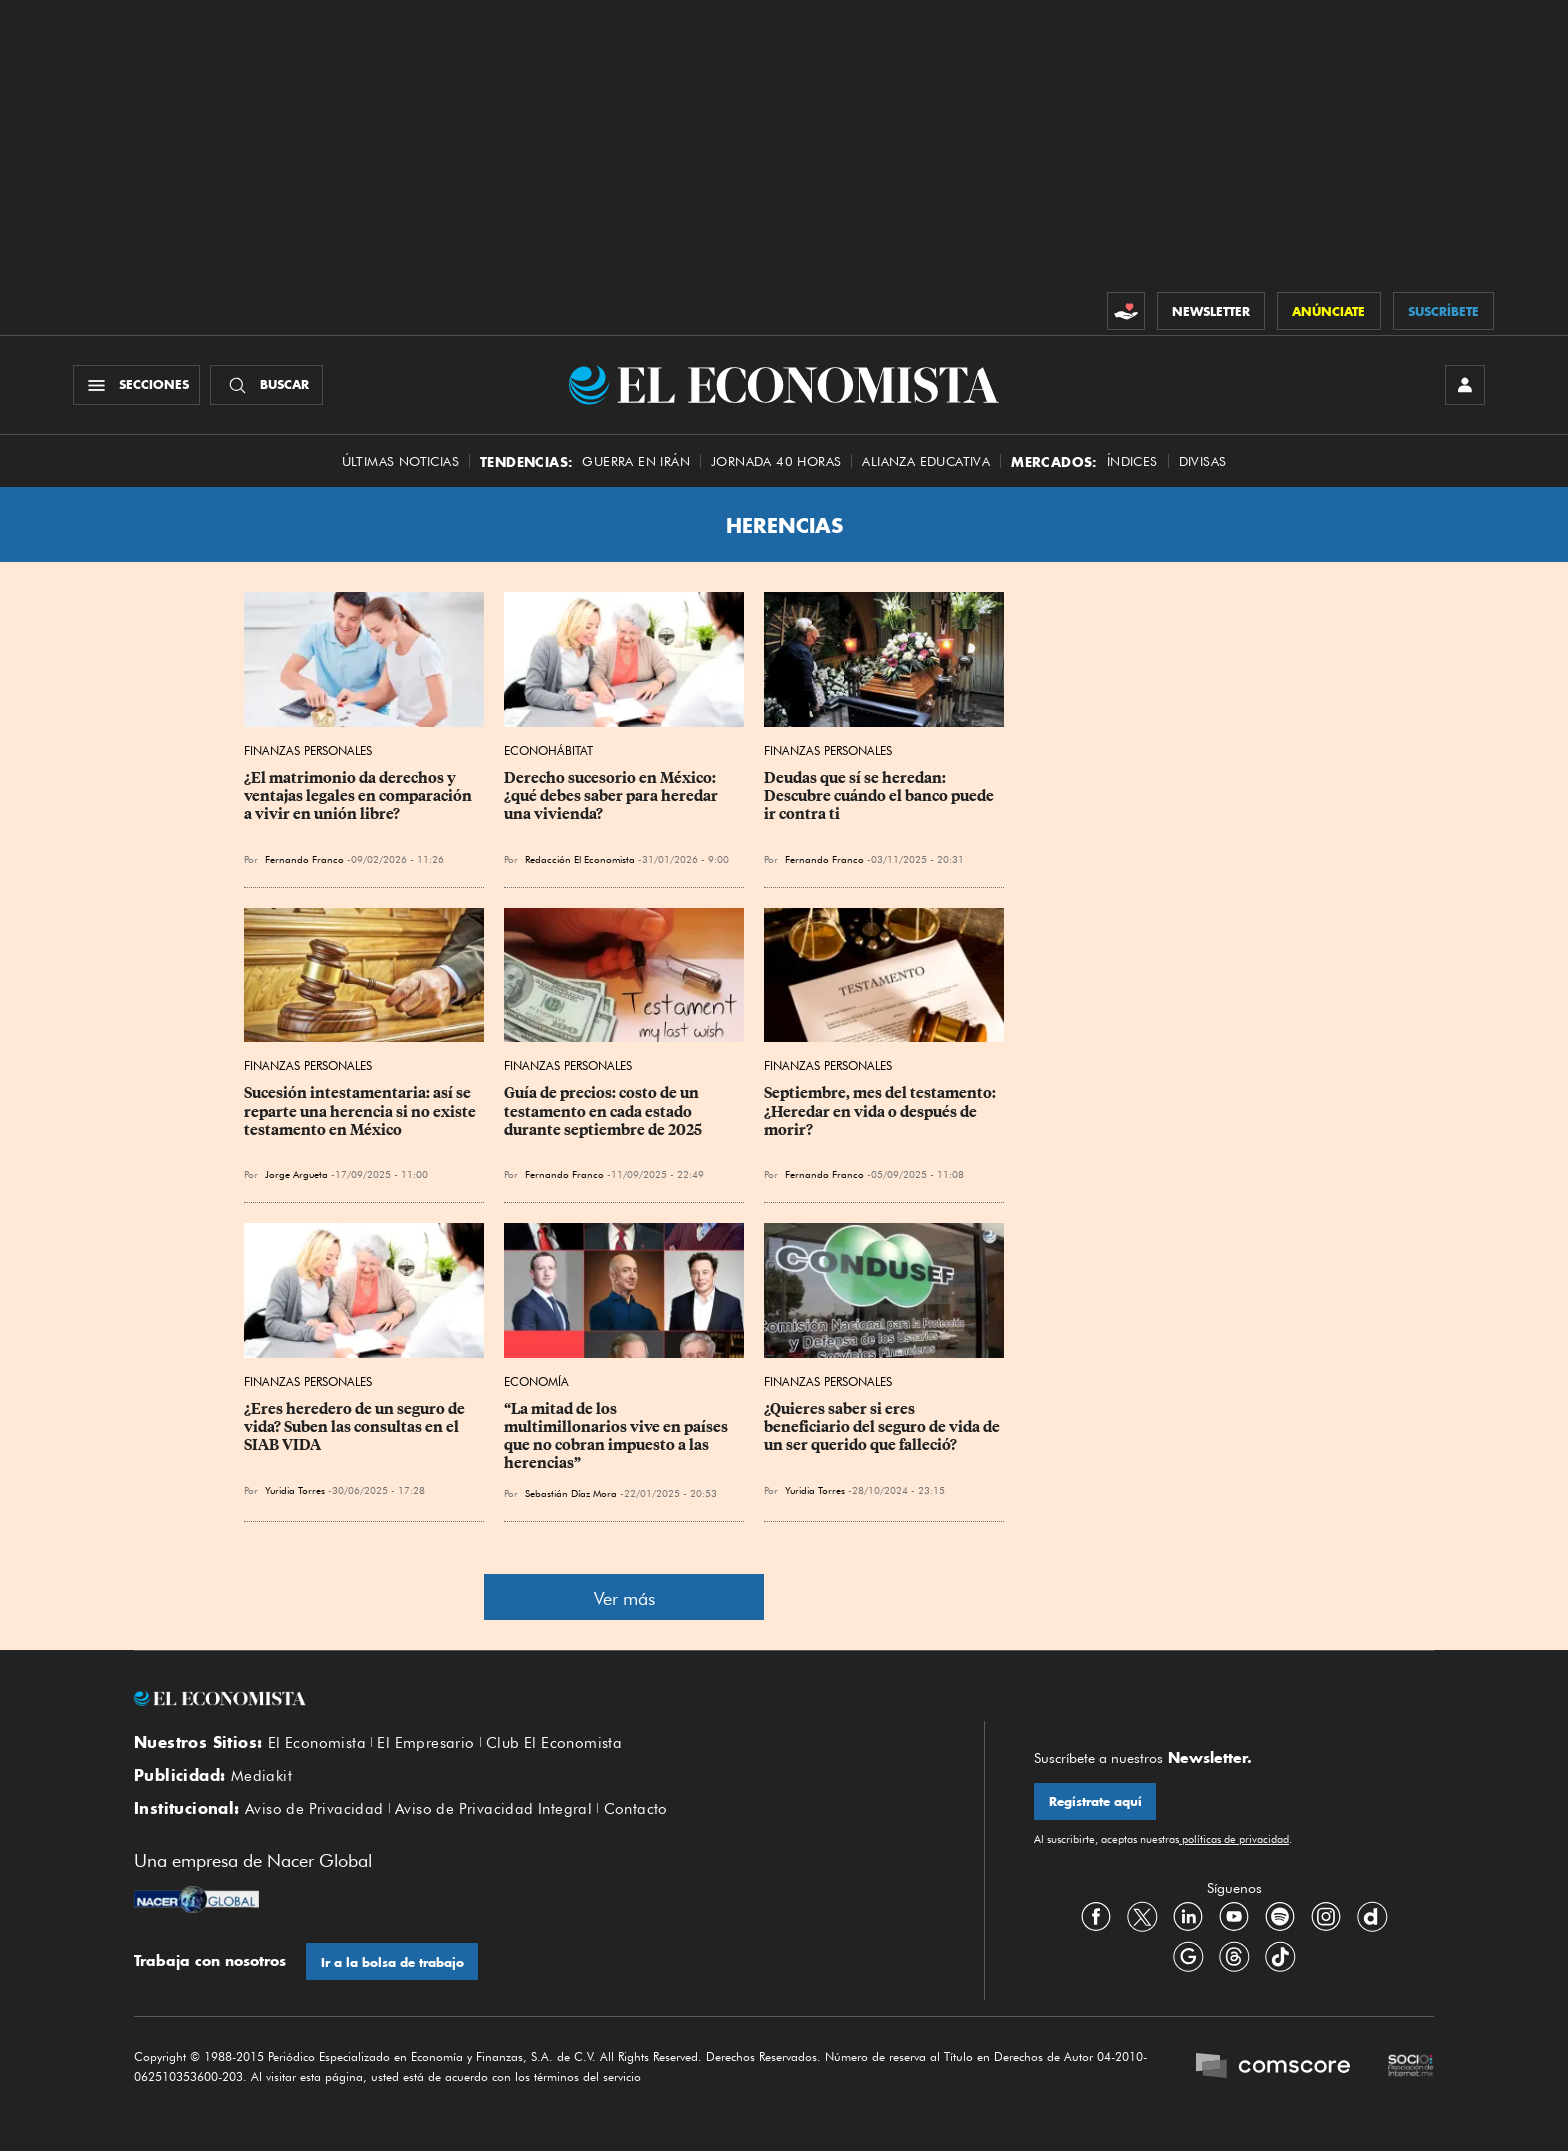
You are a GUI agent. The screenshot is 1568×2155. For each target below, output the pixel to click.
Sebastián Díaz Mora (571, 1494)
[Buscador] (267, 386)
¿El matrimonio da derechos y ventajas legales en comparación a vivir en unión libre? (359, 798)
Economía (536, 1383)
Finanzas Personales (308, 752)
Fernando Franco (304, 861)
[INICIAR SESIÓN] (1464, 386)
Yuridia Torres (295, 1492)
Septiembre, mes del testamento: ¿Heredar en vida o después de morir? (881, 1113)
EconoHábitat (548, 752)
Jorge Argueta (296, 1176)
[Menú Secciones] (137, 386)
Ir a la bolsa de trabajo (392, 1965)
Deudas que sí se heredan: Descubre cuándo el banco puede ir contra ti (880, 798)
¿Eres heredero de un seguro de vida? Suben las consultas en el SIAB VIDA (356, 1429)
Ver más (624, 1599)
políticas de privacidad (1234, 1841)
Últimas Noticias (400, 462)
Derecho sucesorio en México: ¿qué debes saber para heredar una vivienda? (612, 798)
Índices (1132, 462)
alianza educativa (926, 462)
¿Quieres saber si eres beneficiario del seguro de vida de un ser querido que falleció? (883, 1429)
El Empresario (425, 1745)
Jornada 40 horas (776, 462)
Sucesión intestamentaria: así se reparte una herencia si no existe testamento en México (361, 1113)
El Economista (317, 1745)
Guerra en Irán (636, 462)
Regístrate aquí (1095, 1803)
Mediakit (261, 1778)
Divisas (1203, 462)
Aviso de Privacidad (314, 1812)
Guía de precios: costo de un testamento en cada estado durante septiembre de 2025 (603, 1113)
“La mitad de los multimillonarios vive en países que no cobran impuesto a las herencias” (617, 1438)
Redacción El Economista (580, 861)
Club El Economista (554, 1745)
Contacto (636, 1812)
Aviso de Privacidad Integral (493, 1812)
